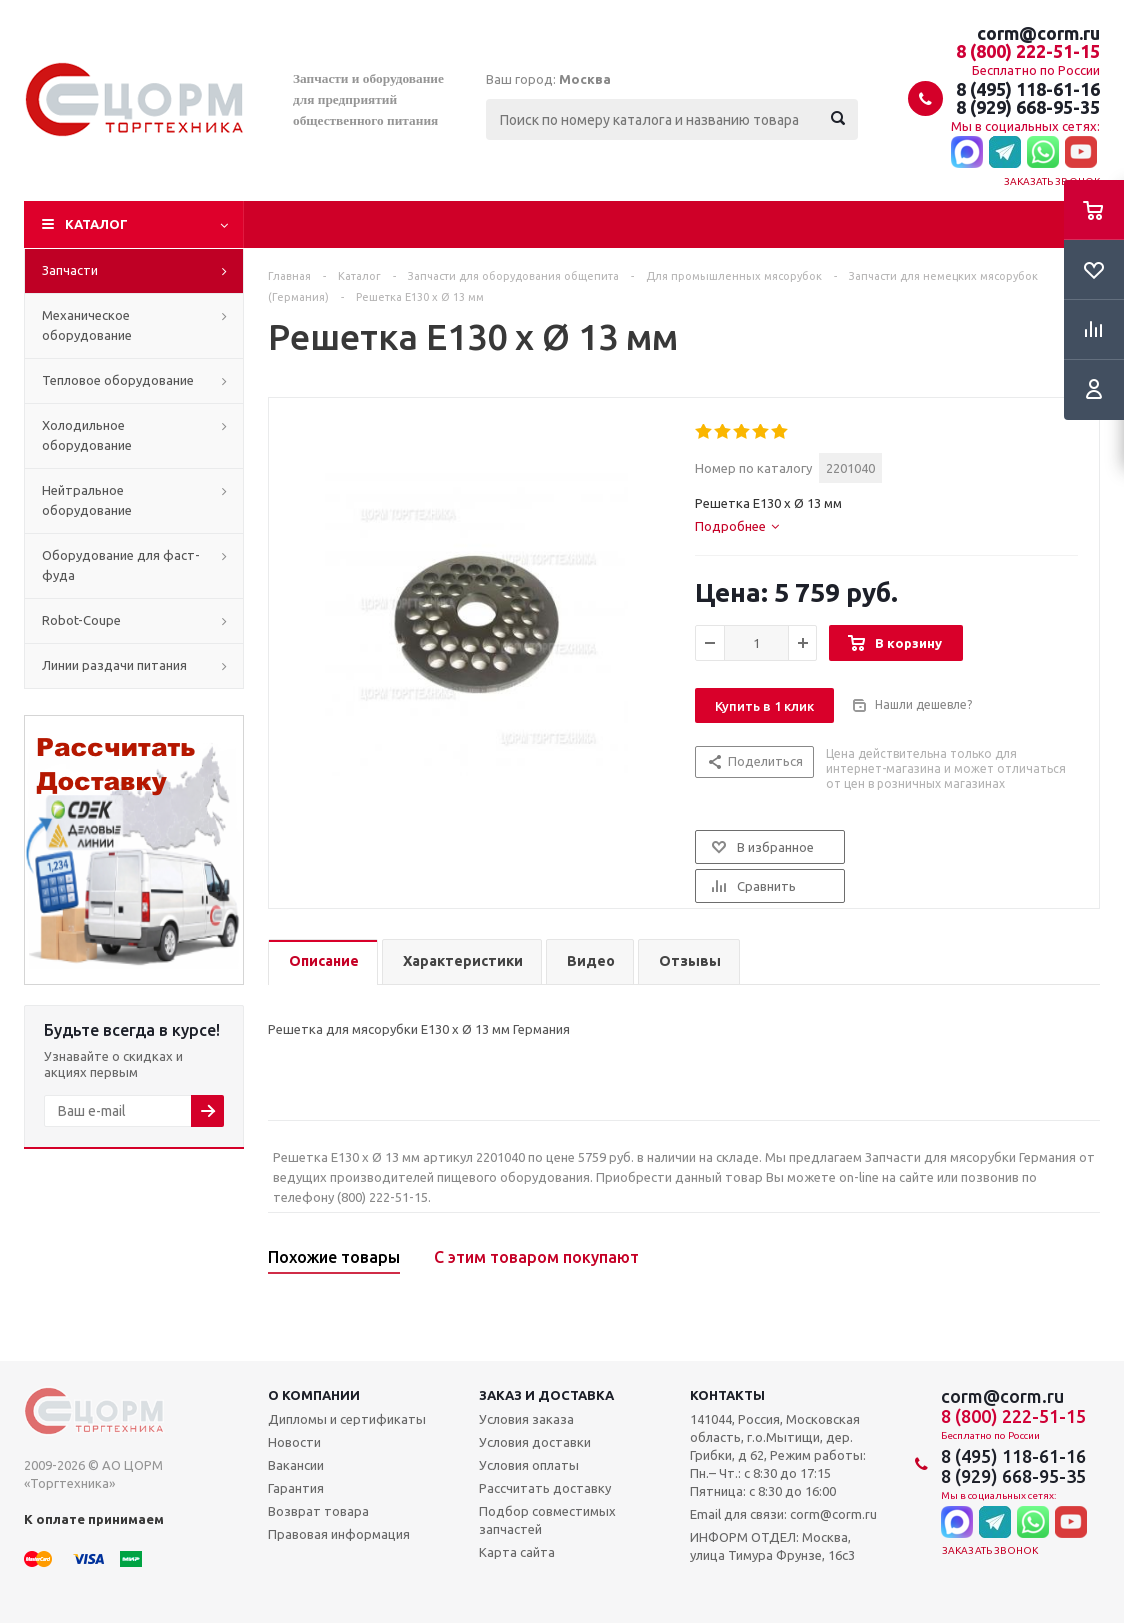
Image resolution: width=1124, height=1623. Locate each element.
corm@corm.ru (1038, 33)
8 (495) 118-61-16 (1028, 89)
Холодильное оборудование (87, 435)
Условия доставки (535, 1442)
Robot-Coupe (81, 620)
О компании (314, 1395)
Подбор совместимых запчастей (547, 1520)
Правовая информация (339, 1534)
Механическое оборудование (87, 325)
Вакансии (296, 1465)
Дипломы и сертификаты (347, 1419)
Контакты (727, 1395)
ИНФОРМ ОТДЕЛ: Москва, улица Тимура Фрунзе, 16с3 (772, 1546)
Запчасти (70, 270)
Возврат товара (318, 1511)
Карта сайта (517, 1552)
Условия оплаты (529, 1465)
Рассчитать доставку (545, 1488)
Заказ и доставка (546, 1395)
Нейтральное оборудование (87, 500)
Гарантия (296, 1488)
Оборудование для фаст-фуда (121, 565)
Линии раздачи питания (114, 665)
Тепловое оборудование (118, 380)
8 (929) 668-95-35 (1028, 107)
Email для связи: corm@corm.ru (783, 1514)
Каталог (96, 224)
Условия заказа (526, 1419)
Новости (294, 1442)
